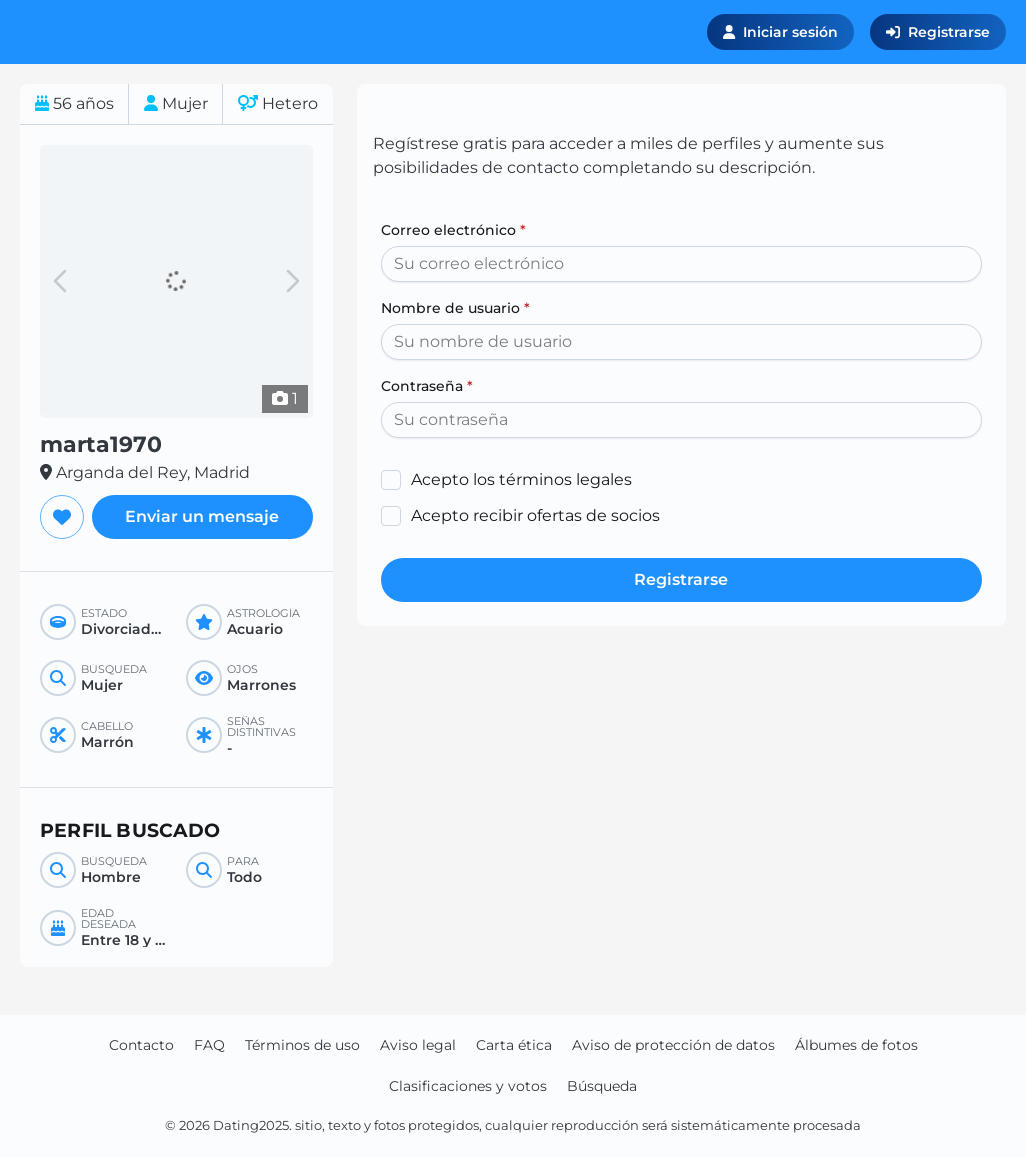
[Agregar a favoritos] (62, 517)
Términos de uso (302, 1045)
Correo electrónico (453, 230)
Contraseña (427, 386)
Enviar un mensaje (202, 516)
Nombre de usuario (455, 308)
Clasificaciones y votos (468, 1086)
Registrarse (938, 32)
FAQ (209, 1045)
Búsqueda (602, 1086)
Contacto (141, 1045)
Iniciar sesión (780, 32)
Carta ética (514, 1045)
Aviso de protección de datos (673, 1045)
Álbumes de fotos (856, 1045)
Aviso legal (418, 1045)
